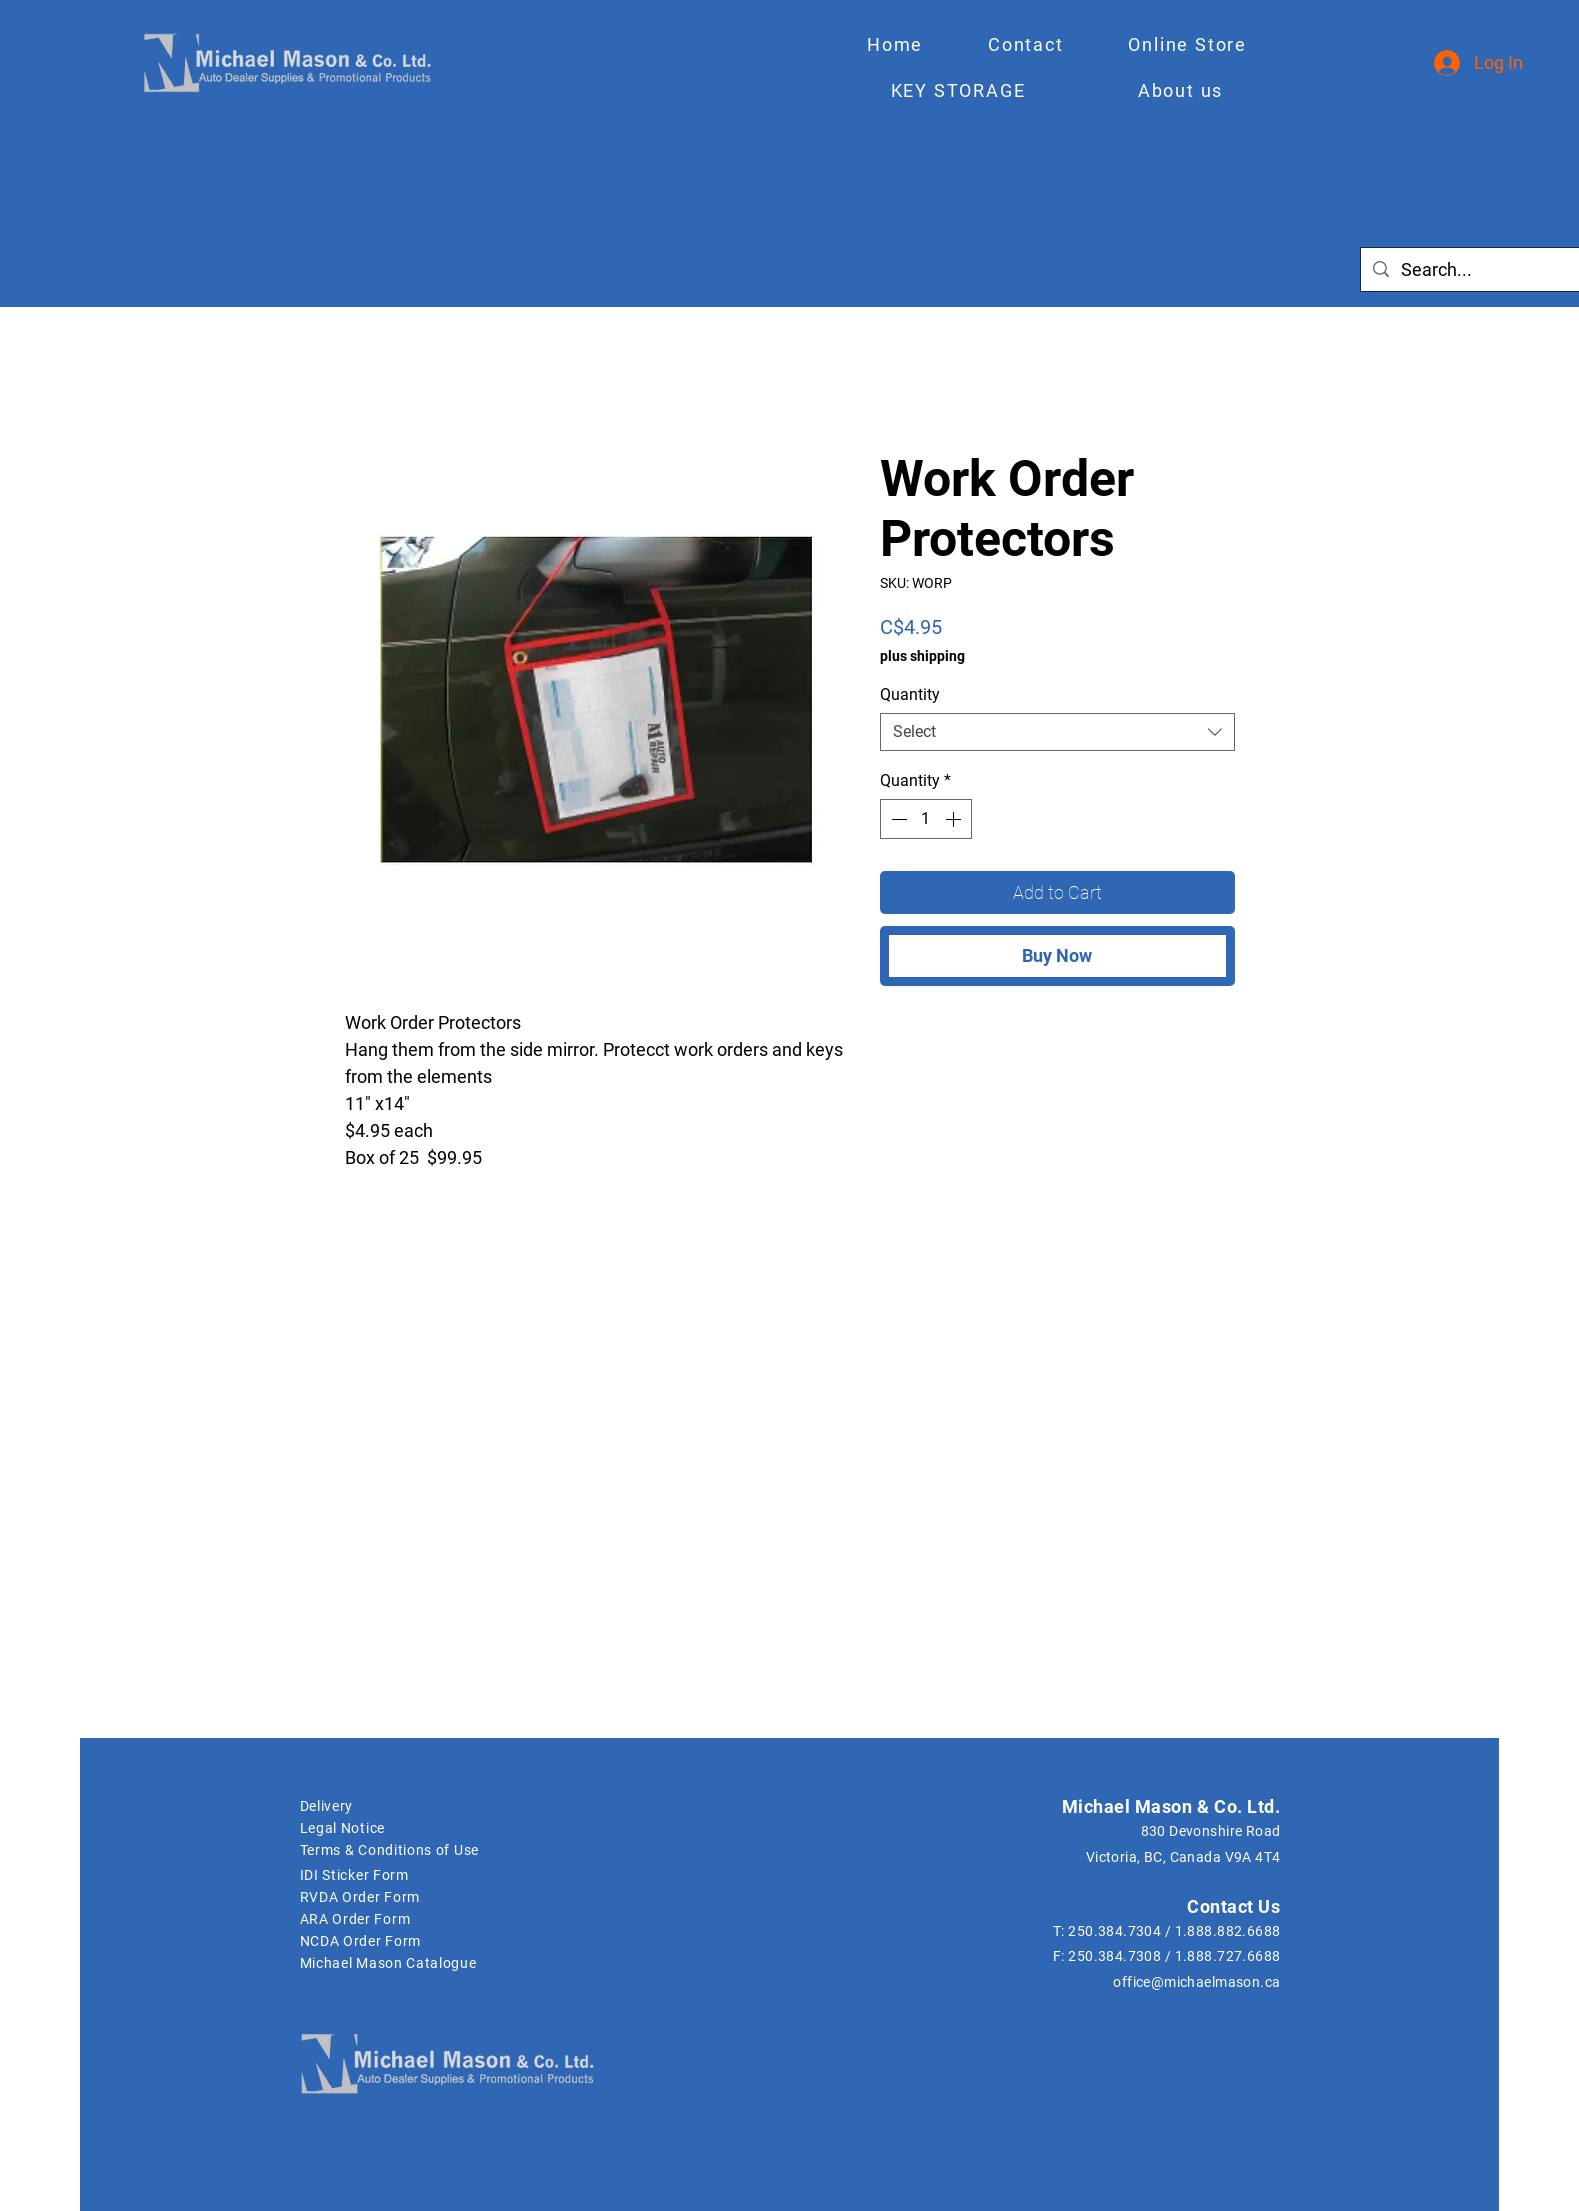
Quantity (910, 694)
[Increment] (955, 819)
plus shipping (922, 656)
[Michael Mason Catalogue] (647, 1963)
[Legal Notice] (404, 1828)
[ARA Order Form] (420, 1919)
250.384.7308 (1114, 1956)
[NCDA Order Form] (420, 1941)
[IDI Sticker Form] (404, 1875)
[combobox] (1057, 732)
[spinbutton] (926, 819)
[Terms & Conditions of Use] (420, 1850)
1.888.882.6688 (1228, 1931)
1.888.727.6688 (1228, 1956)
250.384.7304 (1114, 1931)
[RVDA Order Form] (404, 1897)
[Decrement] (897, 819)
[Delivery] (404, 1806)
